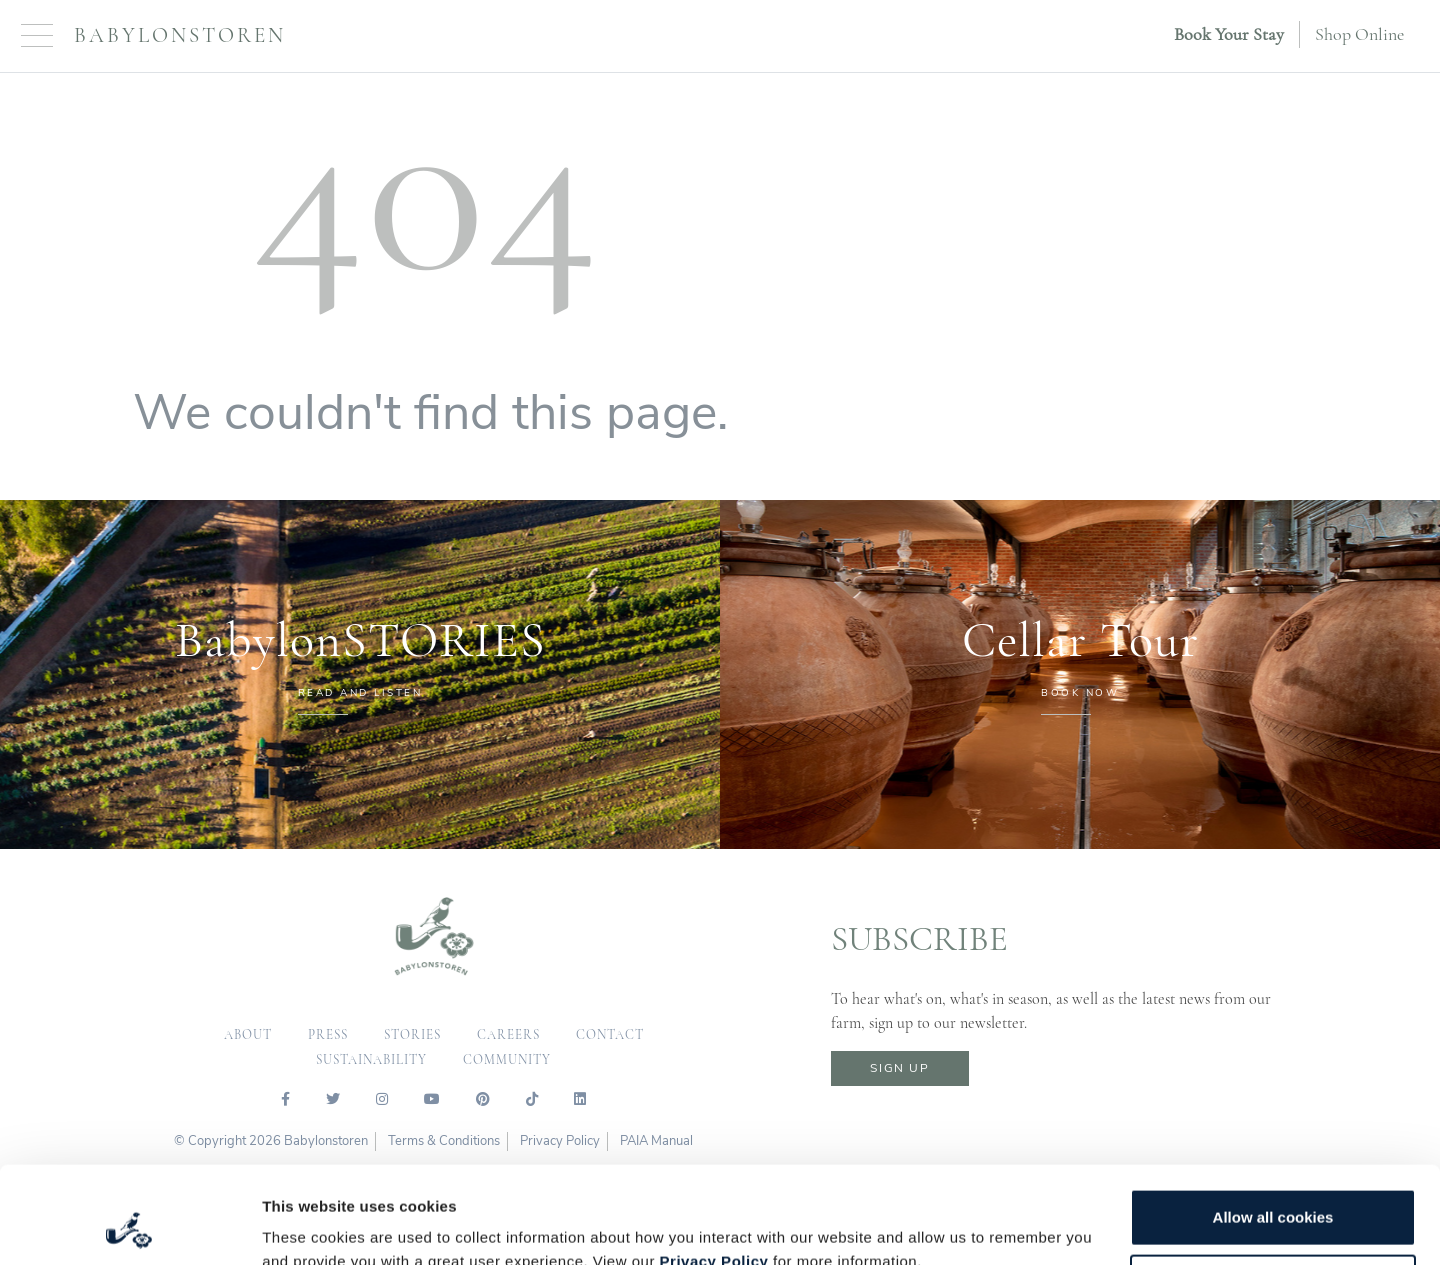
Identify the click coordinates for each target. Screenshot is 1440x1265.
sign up (899, 1068)
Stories (412, 1035)
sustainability (371, 1060)
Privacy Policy (714, 1170)
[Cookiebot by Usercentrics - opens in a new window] (129, 1226)
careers (508, 1035)
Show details (308, 1225)
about (248, 1035)
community (507, 1060)
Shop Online (1359, 34)
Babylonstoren (180, 35)
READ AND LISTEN (360, 693)
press (328, 1035)
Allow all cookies (1273, 1126)
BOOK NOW (1080, 693)
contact (610, 1035)
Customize (1274, 1191)
